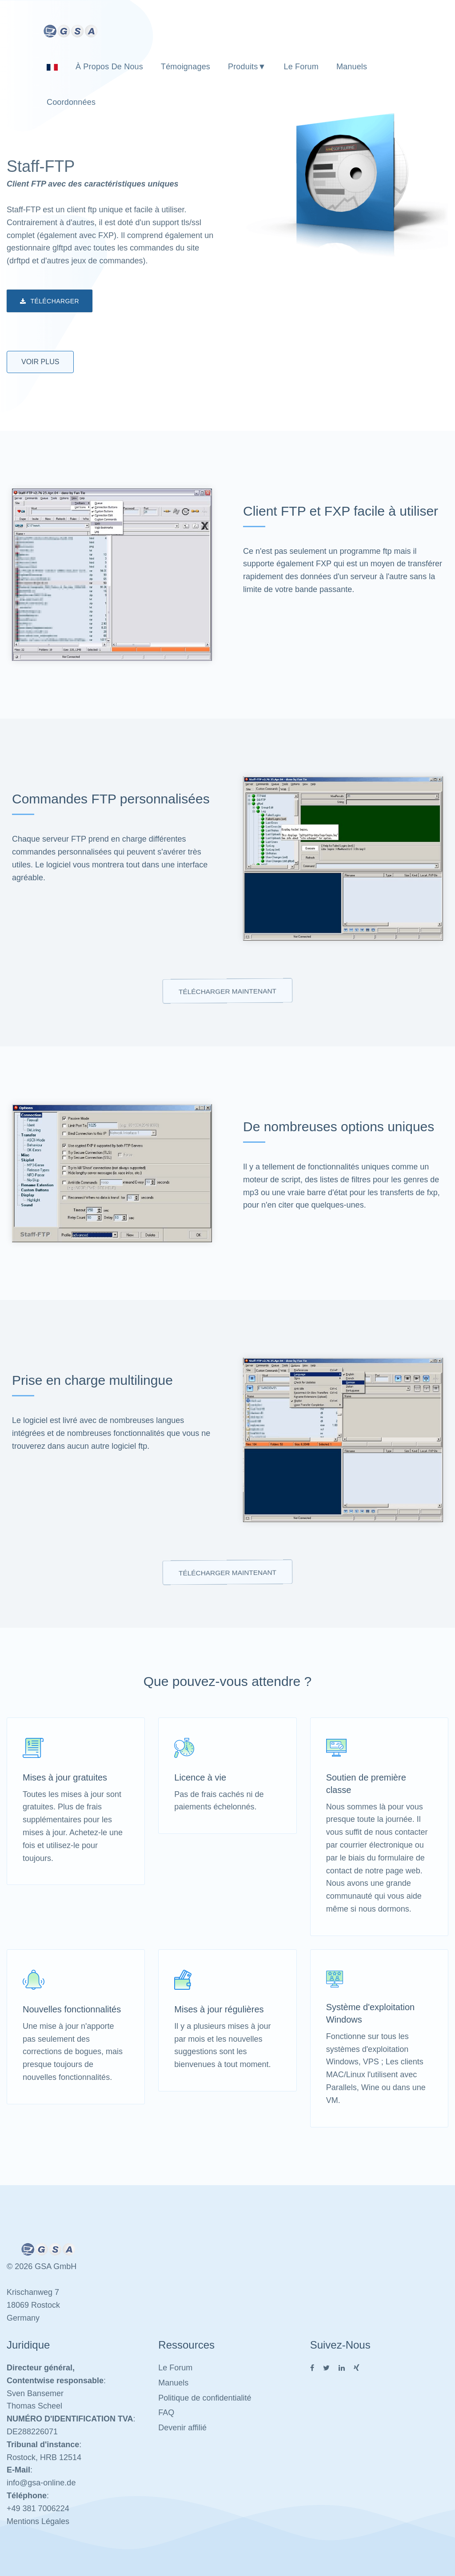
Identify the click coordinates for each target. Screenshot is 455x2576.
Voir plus (40, 362)
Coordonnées (71, 102)
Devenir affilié (182, 2427)
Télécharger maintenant (227, 991)
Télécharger (49, 301)
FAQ (166, 2412)
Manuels (351, 66)
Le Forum (300, 66)
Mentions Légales (38, 2521)
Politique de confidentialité (204, 2397)
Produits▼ (247, 66)
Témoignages (185, 66)
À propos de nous (109, 66)
